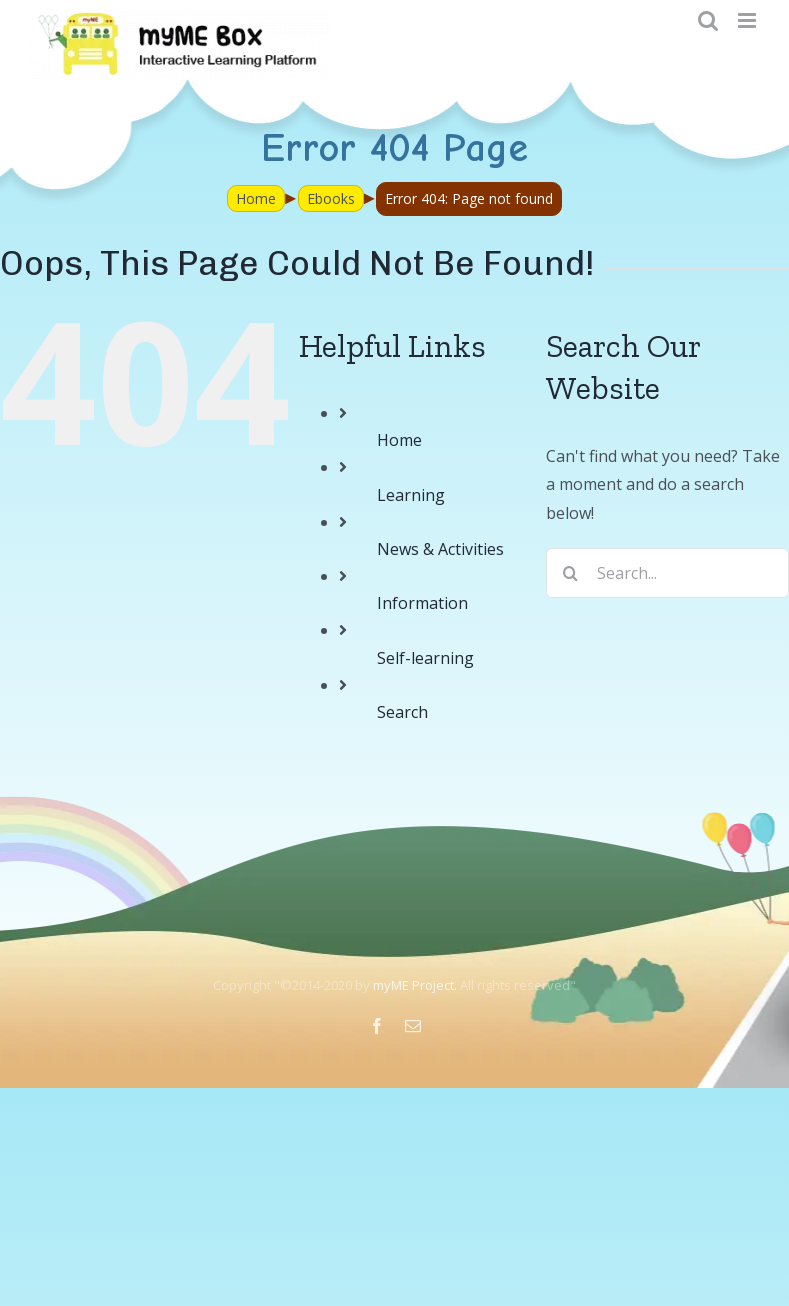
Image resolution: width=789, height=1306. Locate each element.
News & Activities (440, 549)
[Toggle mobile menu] (748, 20)
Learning (411, 495)
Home (256, 198)
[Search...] (667, 573)
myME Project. (415, 985)
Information (422, 603)
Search (402, 712)
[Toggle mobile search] (708, 20)
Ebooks (331, 198)
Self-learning (425, 658)
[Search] (571, 573)
